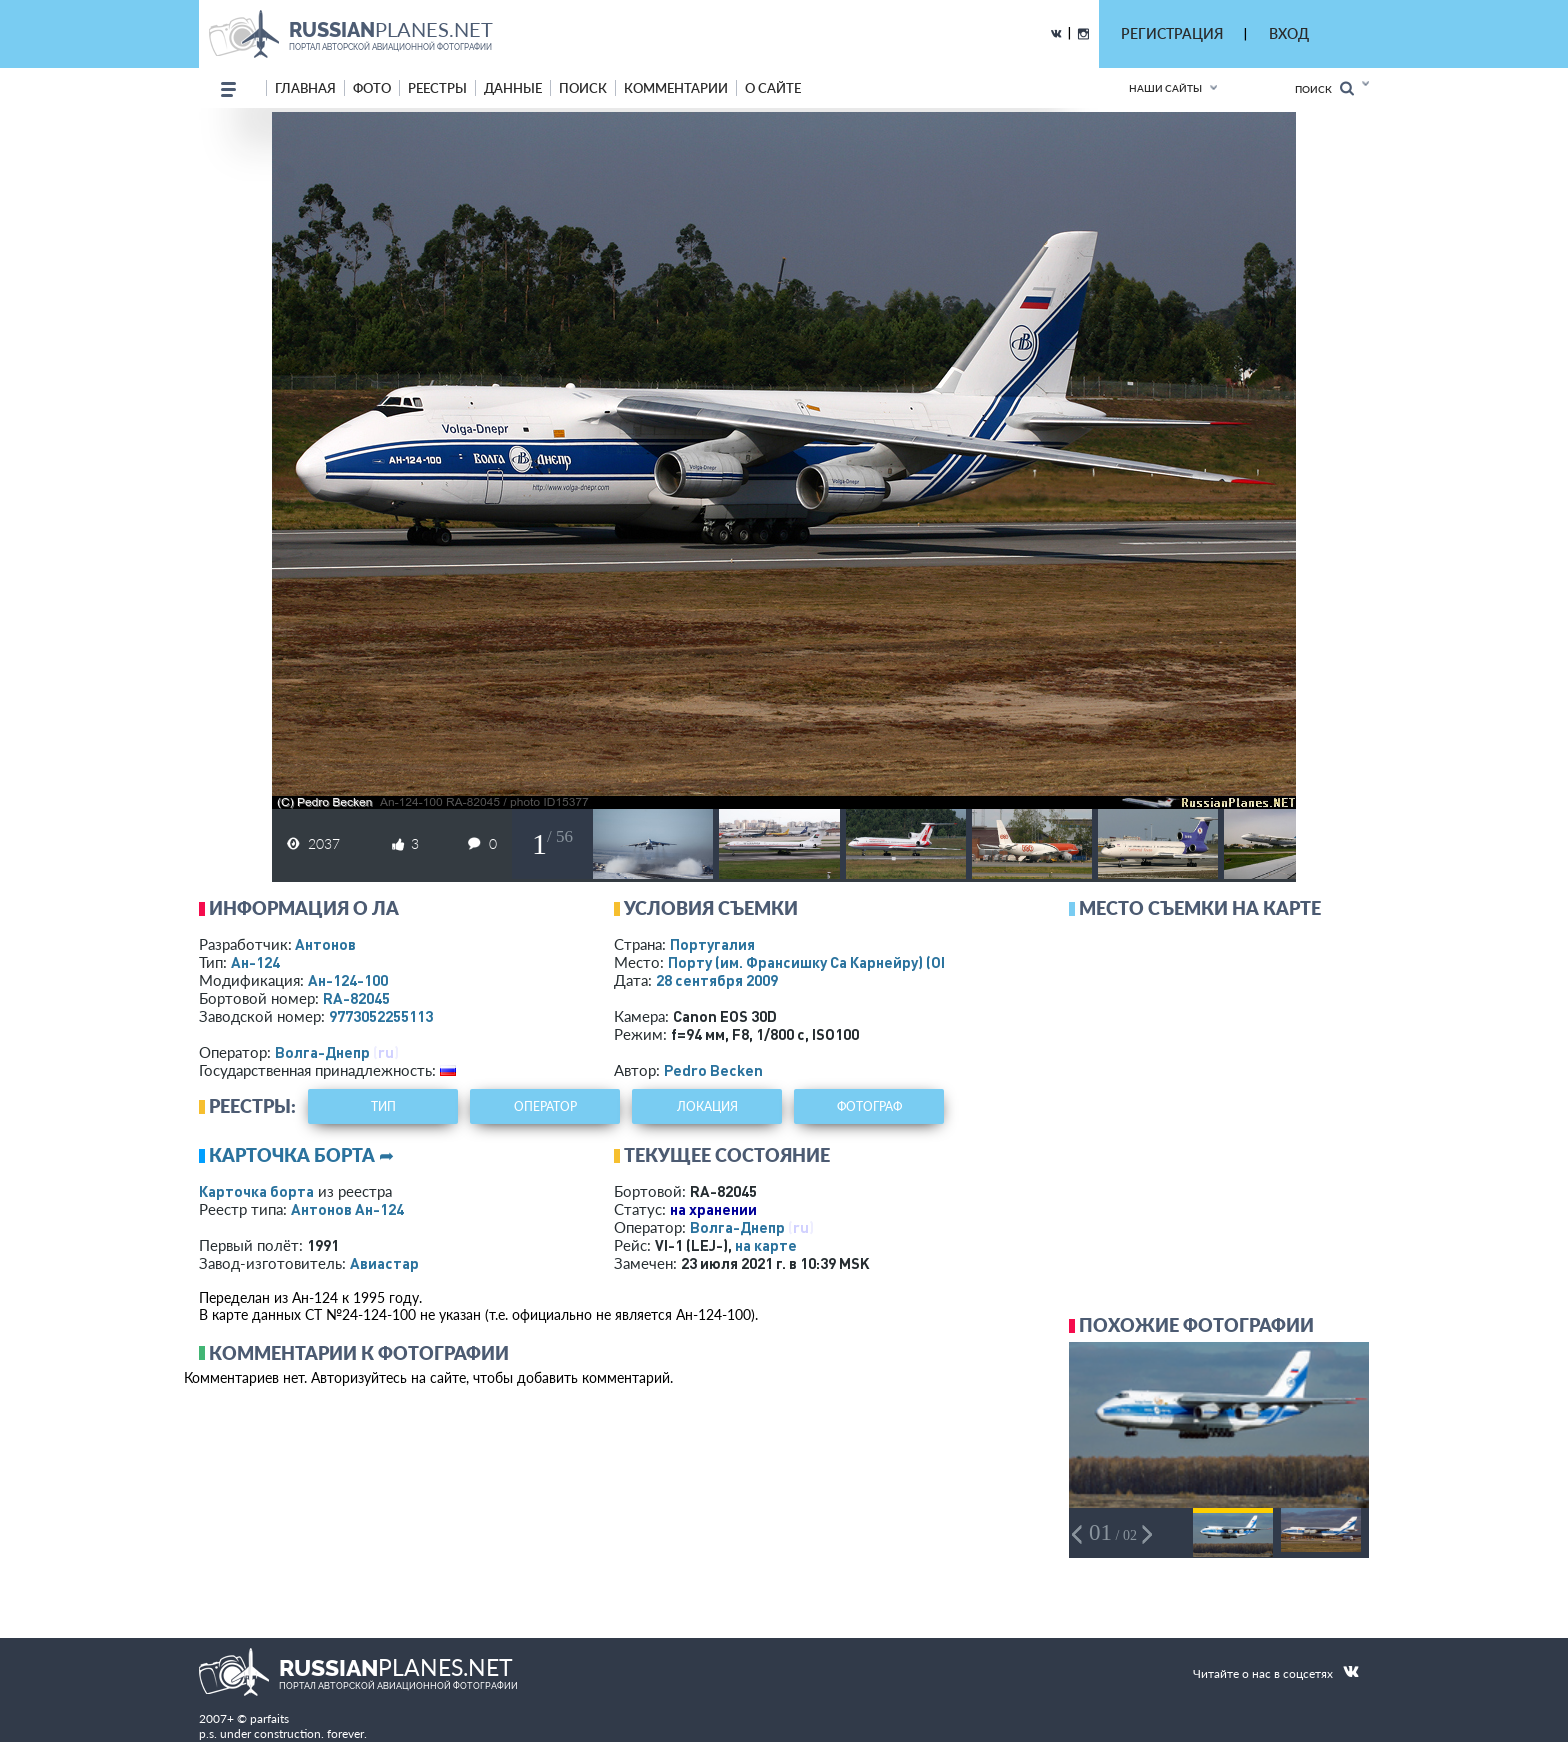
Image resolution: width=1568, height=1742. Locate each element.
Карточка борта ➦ (301, 1155)
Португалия (712, 944)
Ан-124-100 (348, 980)
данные (513, 88)
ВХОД (1289, 33)
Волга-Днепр (322, 1052)
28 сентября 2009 (717, 980)
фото (372, 88)
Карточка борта (256, 1191)
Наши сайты (1165, 88)
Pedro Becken (713, 1070)
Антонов (325, 944)
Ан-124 (255, 962)
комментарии (676, 88)
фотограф (869, 1106)
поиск (583, 88)
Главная (305, 88)
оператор (545, 1106)
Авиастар (384, 1263)
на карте (766, 1245)
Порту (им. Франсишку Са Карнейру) (838, 962)
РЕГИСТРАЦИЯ (1172, 33)
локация (707, 1106)
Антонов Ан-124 (347, 1209)
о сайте (773, 88)
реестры (437, 88)
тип (383, 1106)
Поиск (1324, 88)
